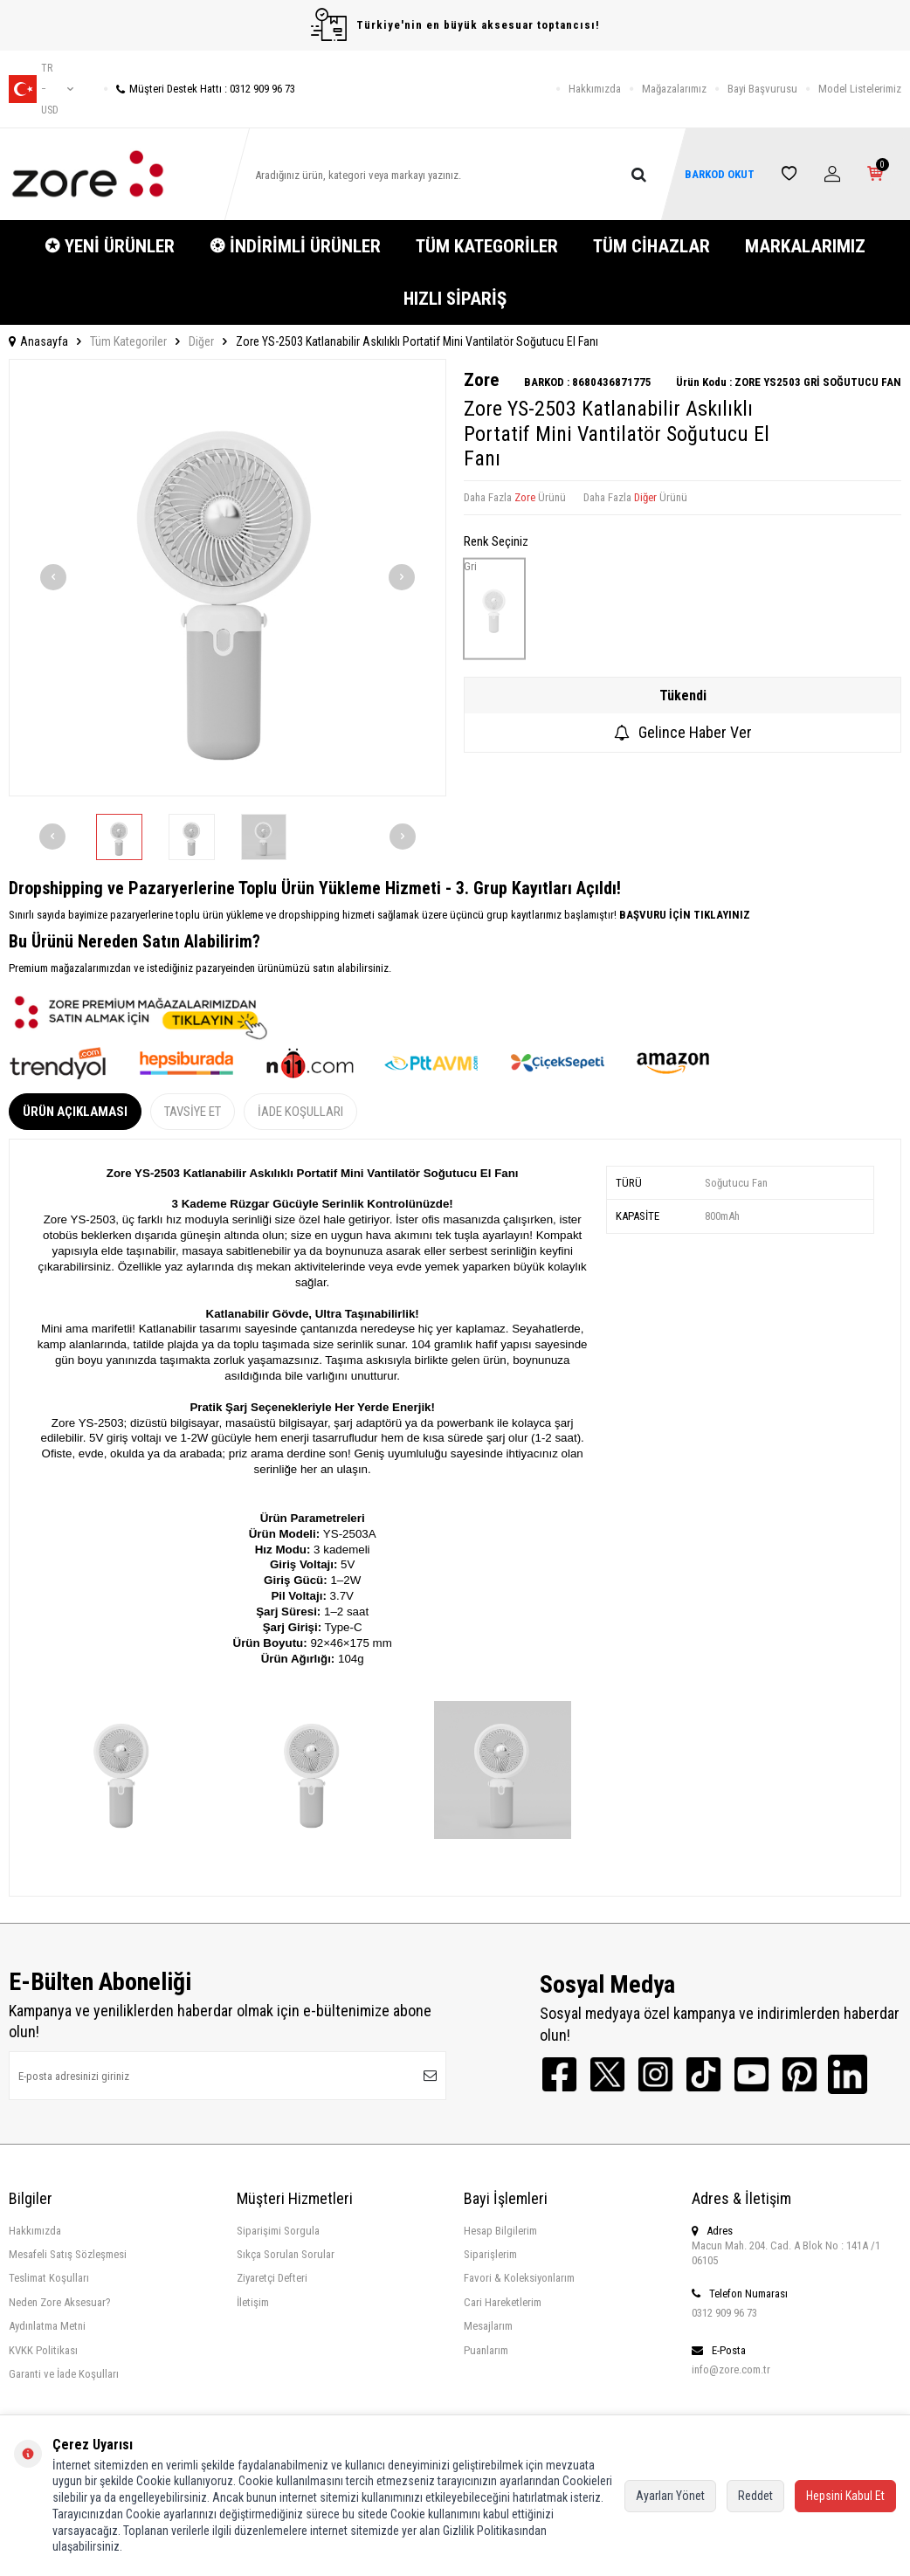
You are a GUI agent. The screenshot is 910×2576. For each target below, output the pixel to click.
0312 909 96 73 (724, 2312)
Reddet (755, 2496)
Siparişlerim (490, 2254)
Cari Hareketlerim (502, 2302)
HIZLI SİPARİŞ (455, 298)
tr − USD (41, 89)
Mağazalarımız (674, 88)
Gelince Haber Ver (683, 732)
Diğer (201, 341)
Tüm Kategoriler (128, 341)
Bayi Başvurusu (762, 88)
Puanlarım (486, 2350)
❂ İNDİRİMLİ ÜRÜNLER (295, 246)
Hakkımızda (595, 88)
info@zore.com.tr (731, 2369)
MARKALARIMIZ (805, 246)
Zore (481, 379)
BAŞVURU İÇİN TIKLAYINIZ (683, 914)
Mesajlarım (488, 2325)
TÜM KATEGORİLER (487, 246)
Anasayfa (38, 341)
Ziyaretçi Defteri (272, 2277)
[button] (53, 577)
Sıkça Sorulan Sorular (285, 2254)
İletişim (253, 2302)
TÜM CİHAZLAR (651, 246)
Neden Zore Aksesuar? (60, 2302)
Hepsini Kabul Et (845, 2496)
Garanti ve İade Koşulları (64, 2373)
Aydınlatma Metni (47, 2325)
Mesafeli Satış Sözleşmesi (68, 2254)
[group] (227, 578)
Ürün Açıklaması (75, 1111)
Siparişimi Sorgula (278, 2230)
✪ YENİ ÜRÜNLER (110, 246)
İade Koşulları (300, 1111)
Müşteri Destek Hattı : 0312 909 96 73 (199, 88)
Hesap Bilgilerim (500, 2230)
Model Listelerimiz (859, 88)
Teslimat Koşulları (49, 2277)
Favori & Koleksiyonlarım (519, 2277)
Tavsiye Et (192, 1111)
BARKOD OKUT (719, 174)
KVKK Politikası (43, 2350)
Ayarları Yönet (670, 2496)
